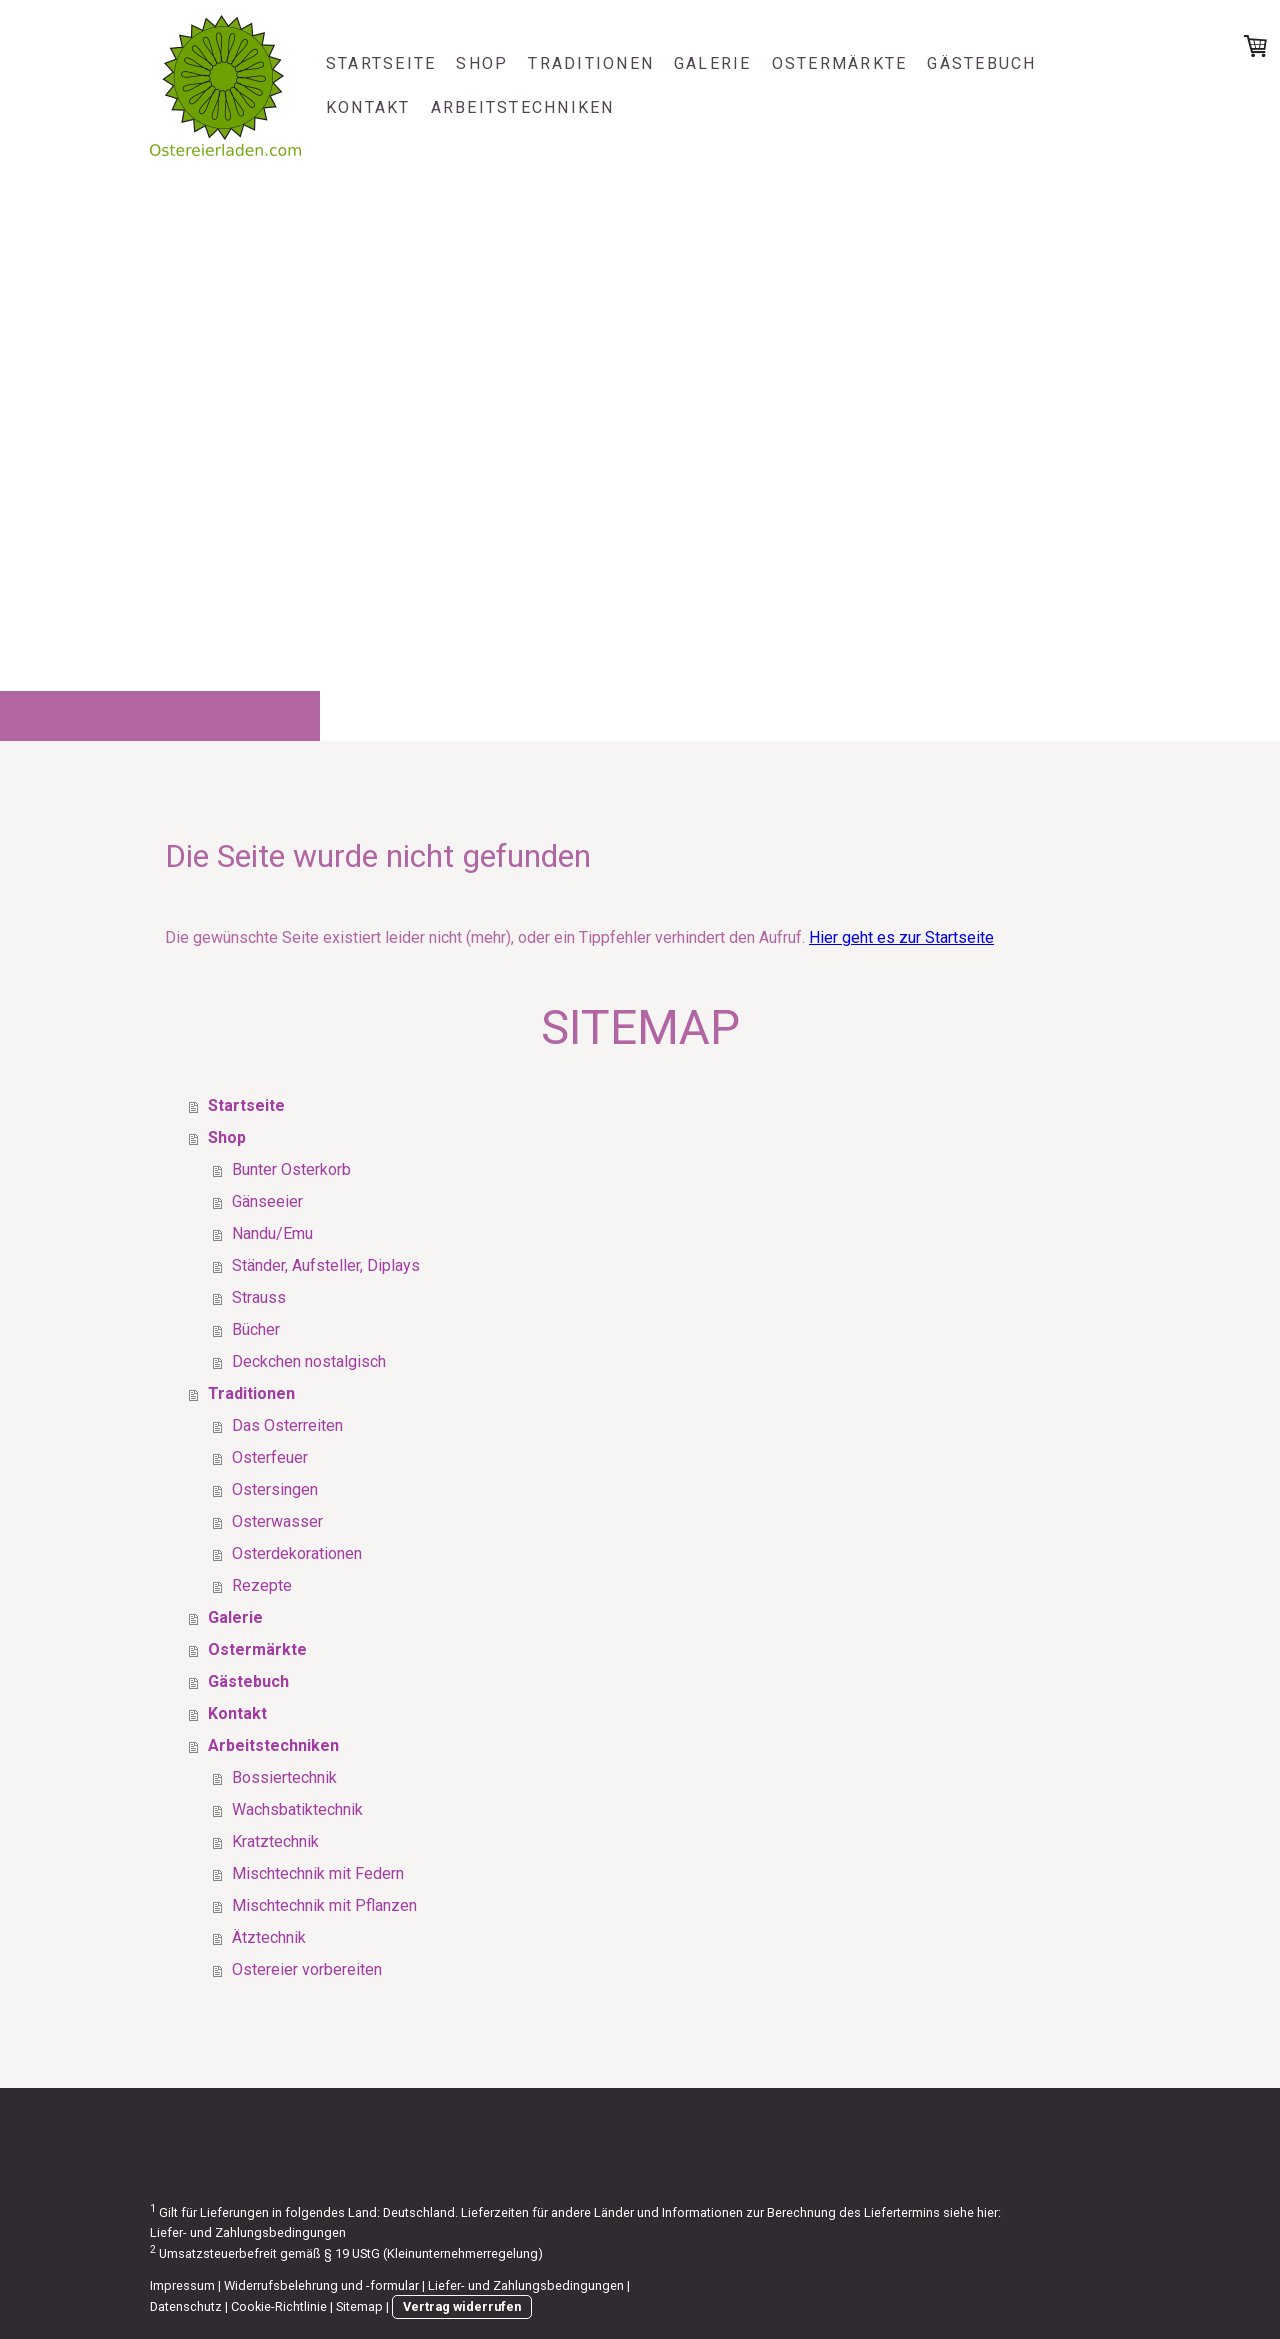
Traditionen (591, 63)
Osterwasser (277, 1521)
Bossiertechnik (284, 1777)
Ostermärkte (840, 63)
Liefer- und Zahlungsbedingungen (248, 2232)
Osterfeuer (270, 1457)
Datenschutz (186, 2306)
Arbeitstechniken (523, 107)
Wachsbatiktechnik (297, 1809)
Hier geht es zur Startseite (901, 937)
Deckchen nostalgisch (309, 1361)
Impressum (182, 2285)
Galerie (713, 63)
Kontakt (368, 107)
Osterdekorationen (297, 1553)
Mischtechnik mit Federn (318, 1873)
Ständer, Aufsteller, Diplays (326, 1265)
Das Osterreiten (287, 1425)
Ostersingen (275, 1489)
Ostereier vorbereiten (307, 1969)
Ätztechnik (269, 1937)
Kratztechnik (275, 1841)
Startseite (381, 63)
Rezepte (262, 1585)
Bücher (256, 1329)
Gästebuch (981, 63)
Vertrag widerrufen (462, 2306)
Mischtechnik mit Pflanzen (324, 1905)
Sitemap (359, 2306)
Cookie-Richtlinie (279, 2306)
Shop (482, 63)
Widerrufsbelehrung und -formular (321, 2285)
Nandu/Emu (272, 1233)
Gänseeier (267, 1201)
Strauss (259, 1297)
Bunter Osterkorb (291, 1169)
